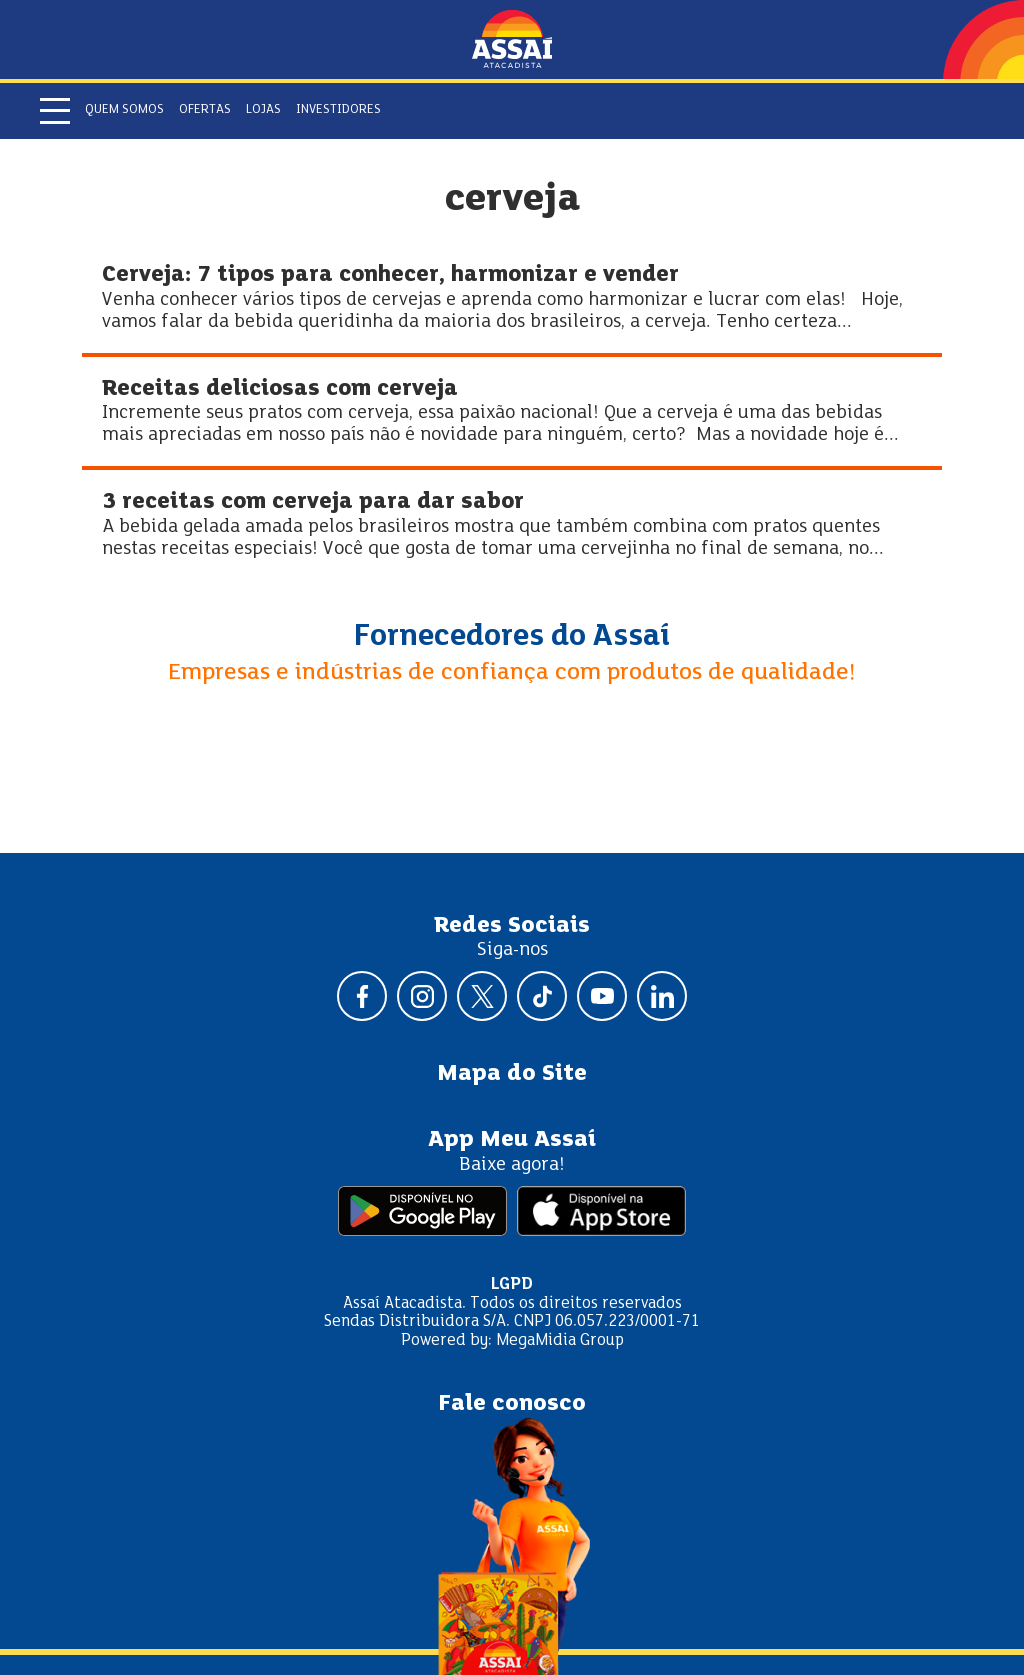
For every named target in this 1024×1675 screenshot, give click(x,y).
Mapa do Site (512, 1074)
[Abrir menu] (55, 111)
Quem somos (124, 110)
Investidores (338, 110)
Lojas (263, 110)
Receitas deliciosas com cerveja (280, 389)
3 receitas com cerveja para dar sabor (313, 502)
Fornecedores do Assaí (512, 637)
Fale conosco (512, 1404)
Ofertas (205, 110)
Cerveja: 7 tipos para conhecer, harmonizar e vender (390, 275)
